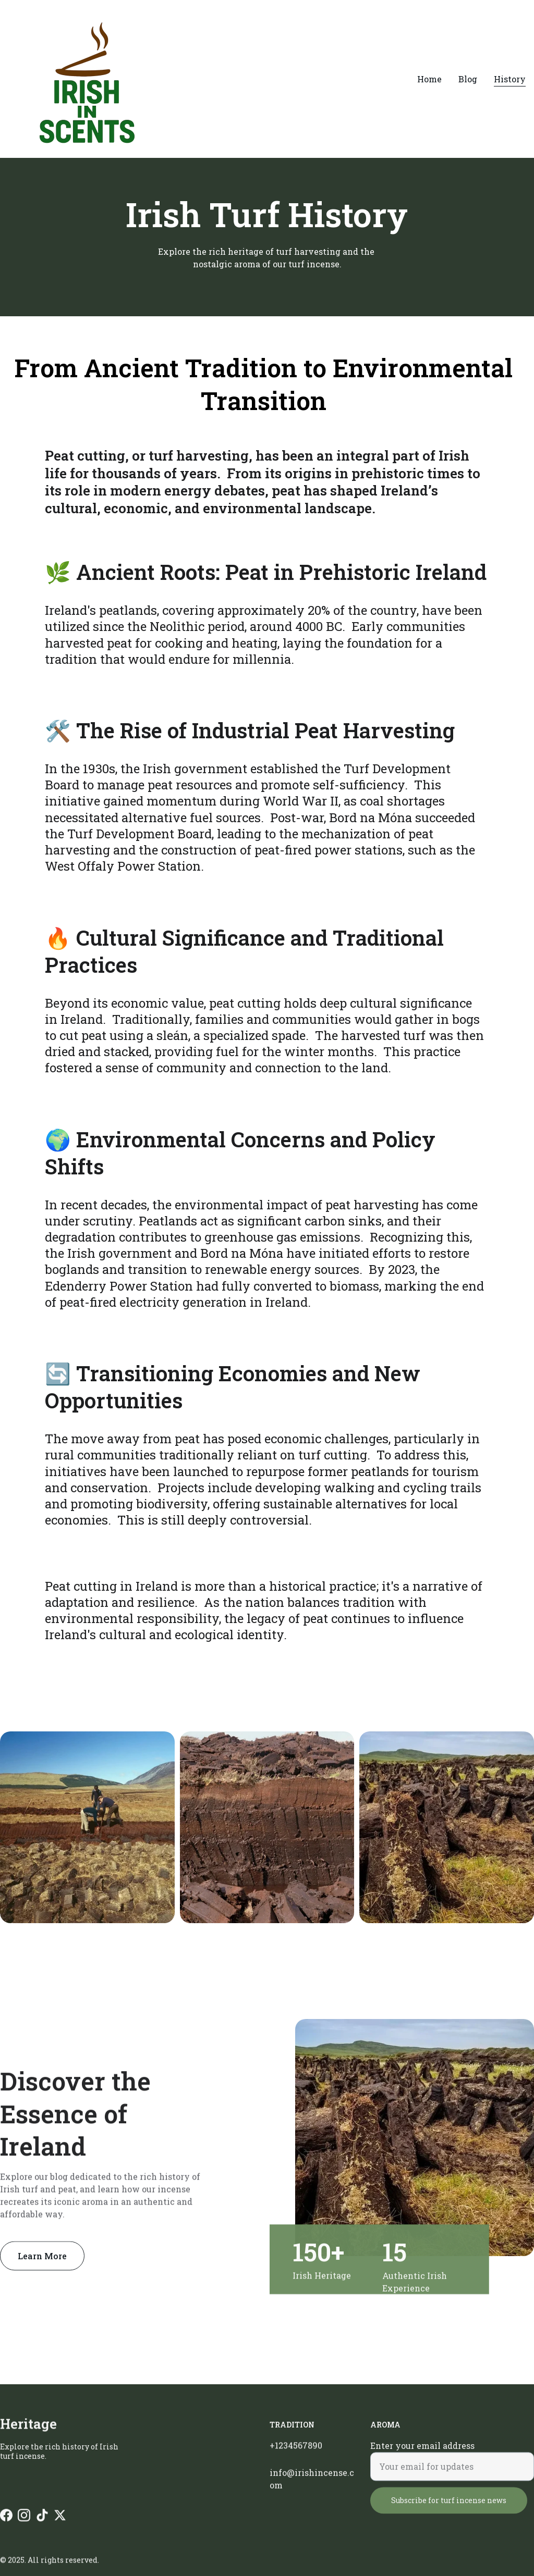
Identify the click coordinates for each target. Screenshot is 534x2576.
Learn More (42, 2260)
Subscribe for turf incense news (448, 2512)
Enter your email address (422, 2456)
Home (429, 78)
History (510, 78)
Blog (467, 78)
